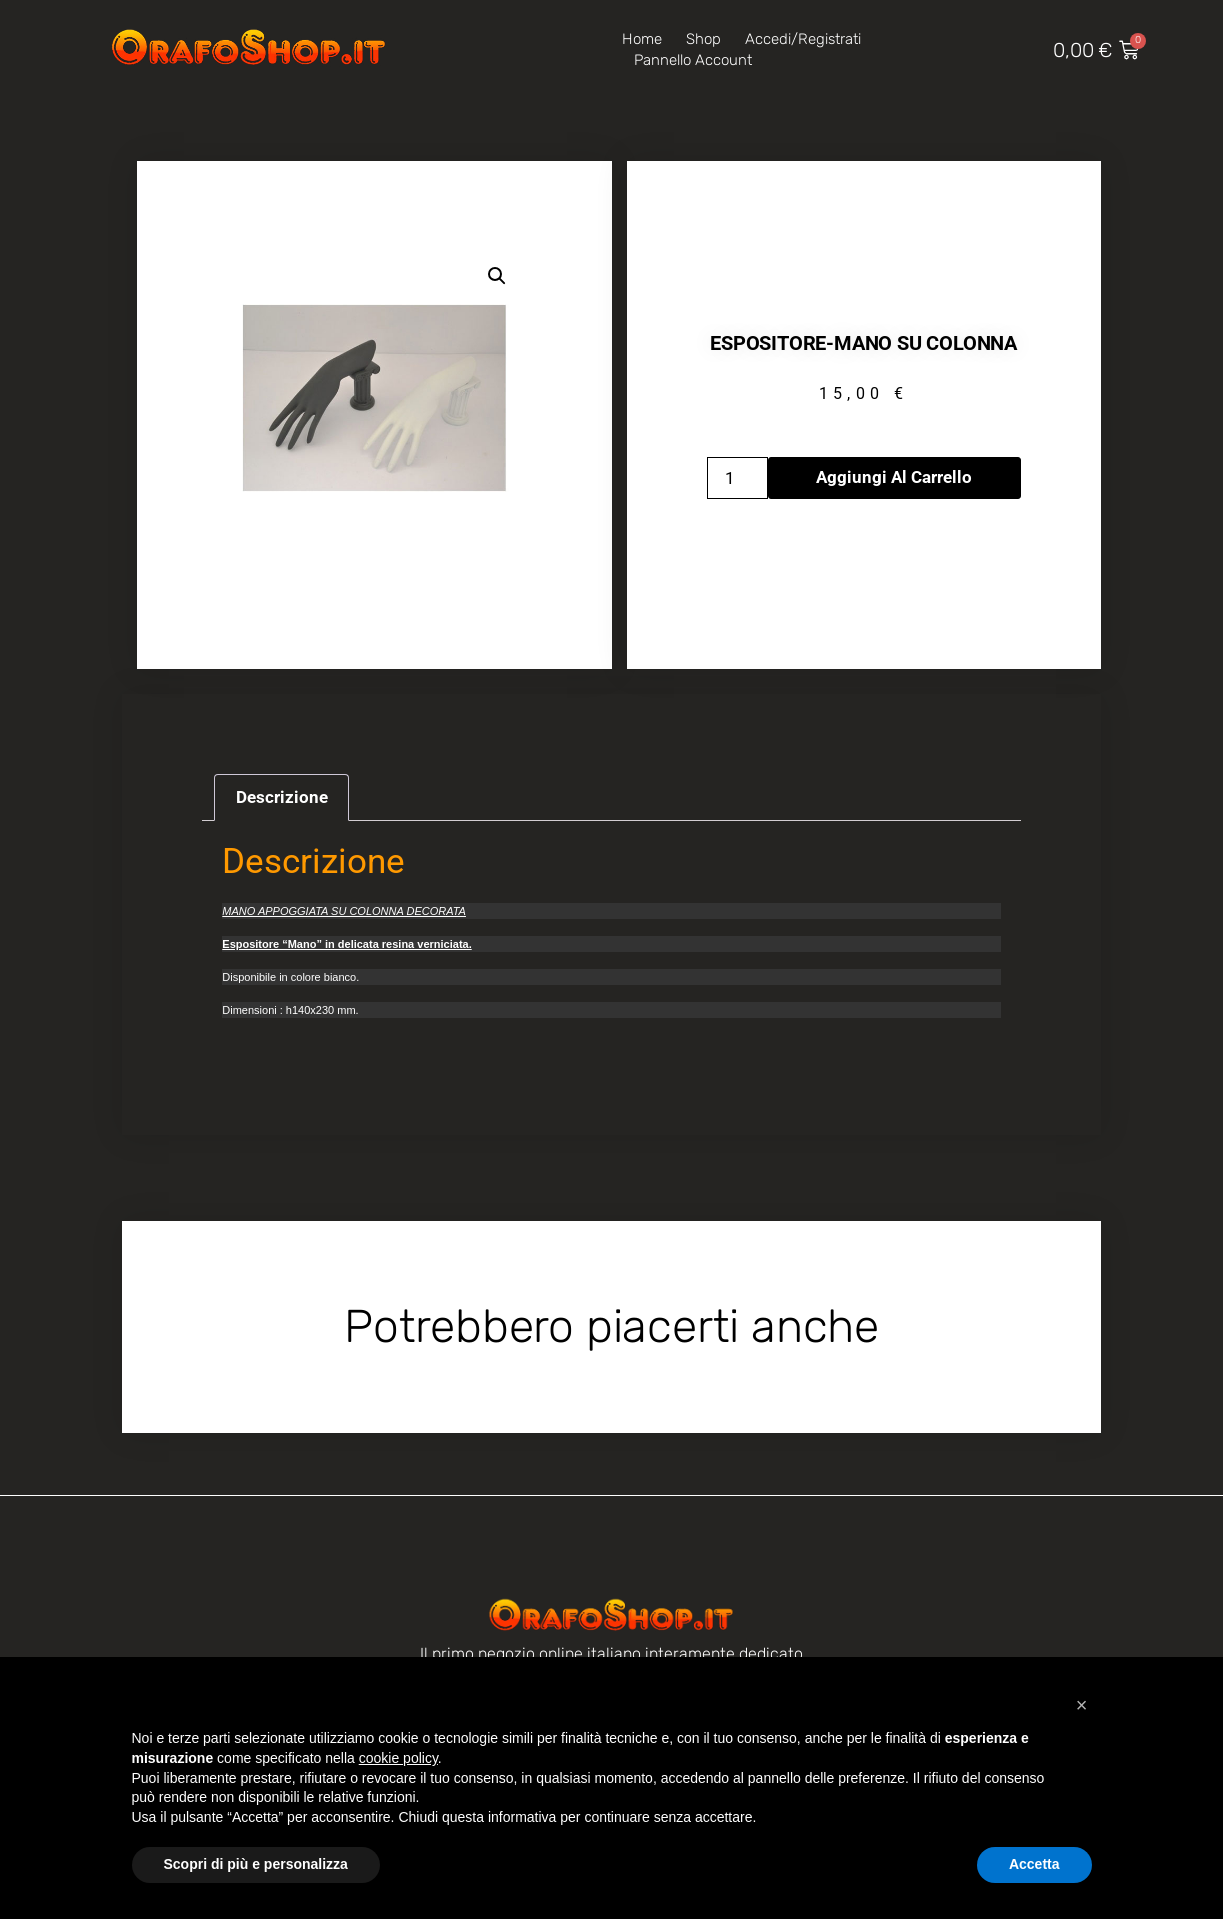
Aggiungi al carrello (894, 477)
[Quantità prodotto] (738, 478)
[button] (497, 276)
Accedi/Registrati (803, 39)
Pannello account (693, 60)
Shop (703, 39)
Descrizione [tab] (282, 797)
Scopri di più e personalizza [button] (256, 1864)
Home (642, 39)
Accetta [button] (1034, 1864)
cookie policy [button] (398, 1758)
